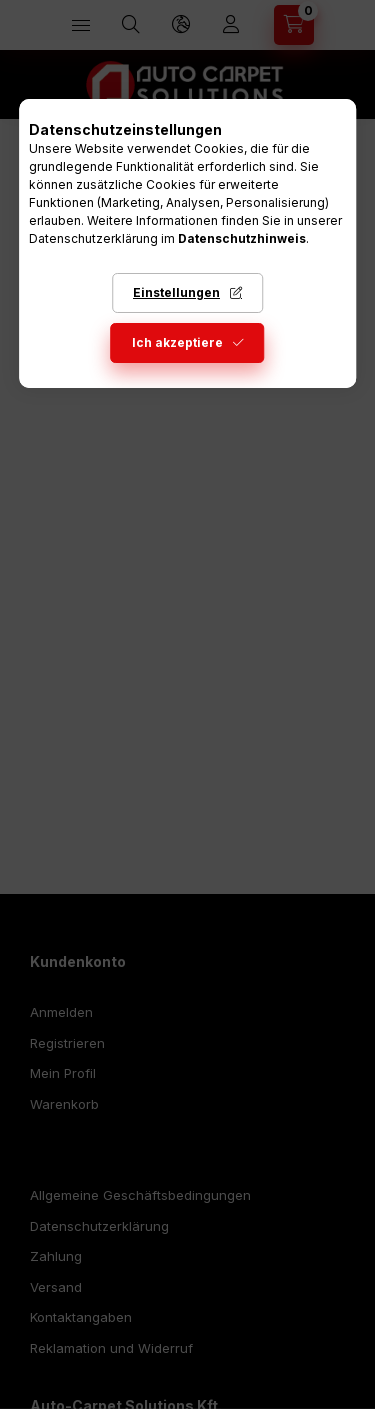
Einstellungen (176, 292)
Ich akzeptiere (177, 342)
